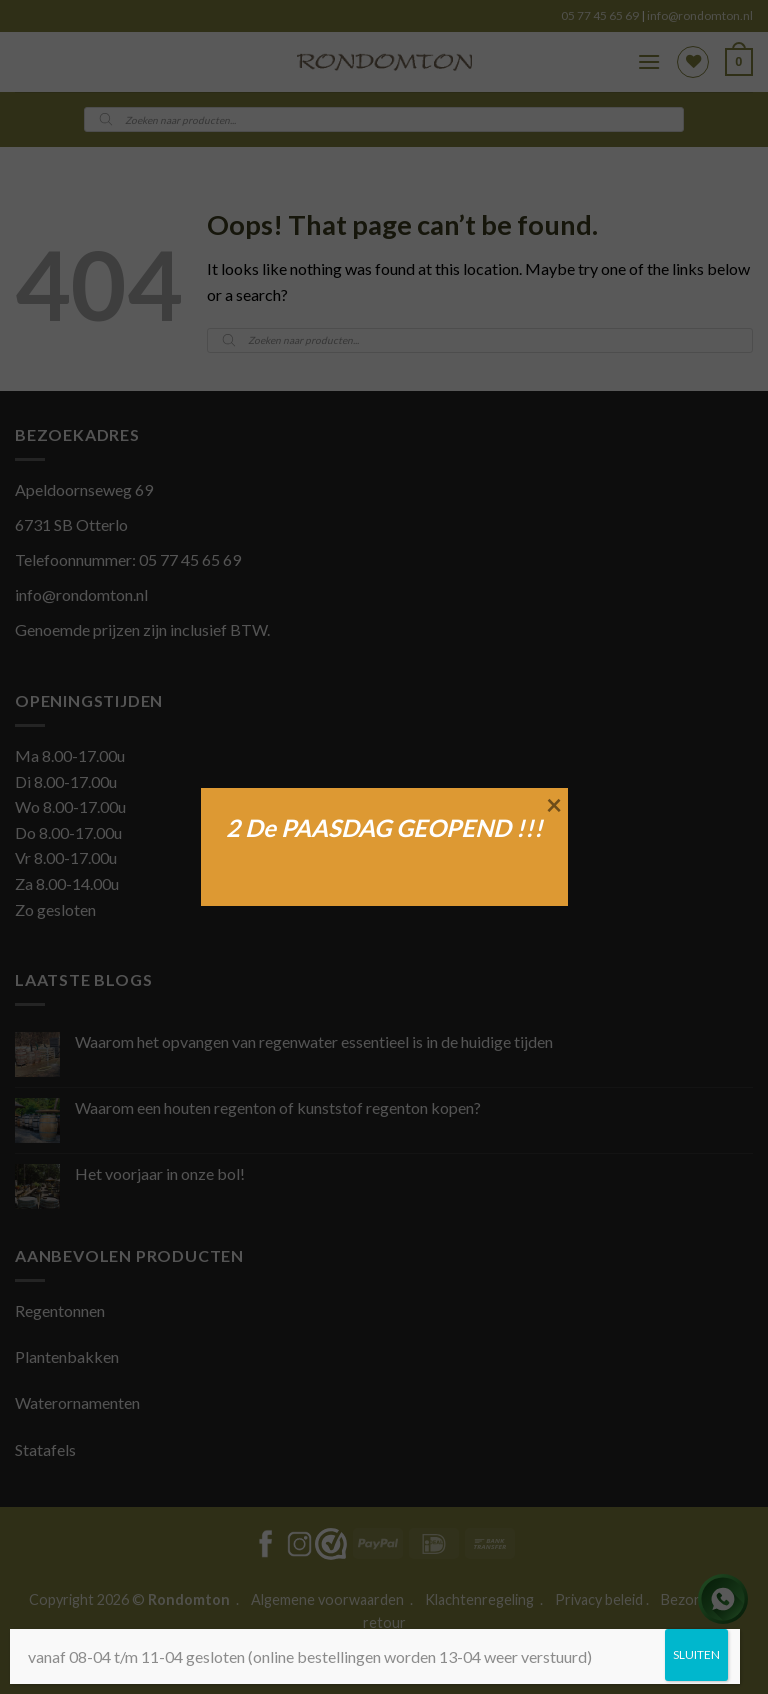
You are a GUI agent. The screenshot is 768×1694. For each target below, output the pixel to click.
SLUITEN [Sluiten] (696, 1654)
